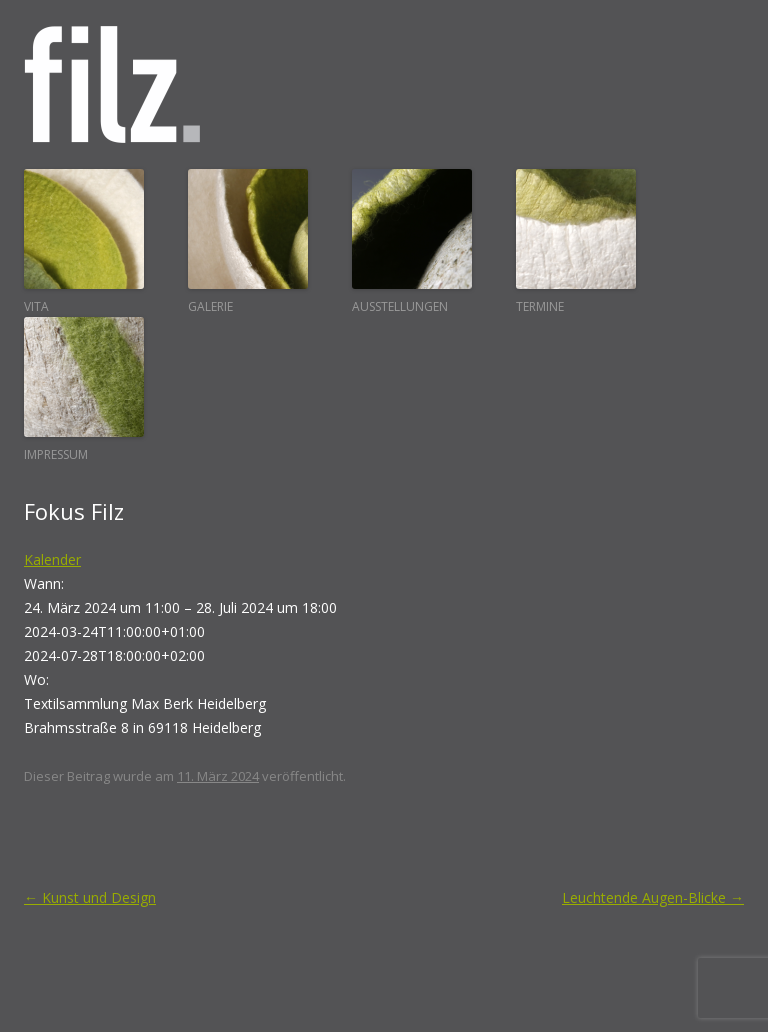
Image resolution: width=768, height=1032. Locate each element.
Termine (576, 242)
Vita (84, 242)
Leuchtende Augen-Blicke (653, 897)
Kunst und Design (90, 897)
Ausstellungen (412, 242)
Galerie (248, 242)
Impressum (84, 390)
